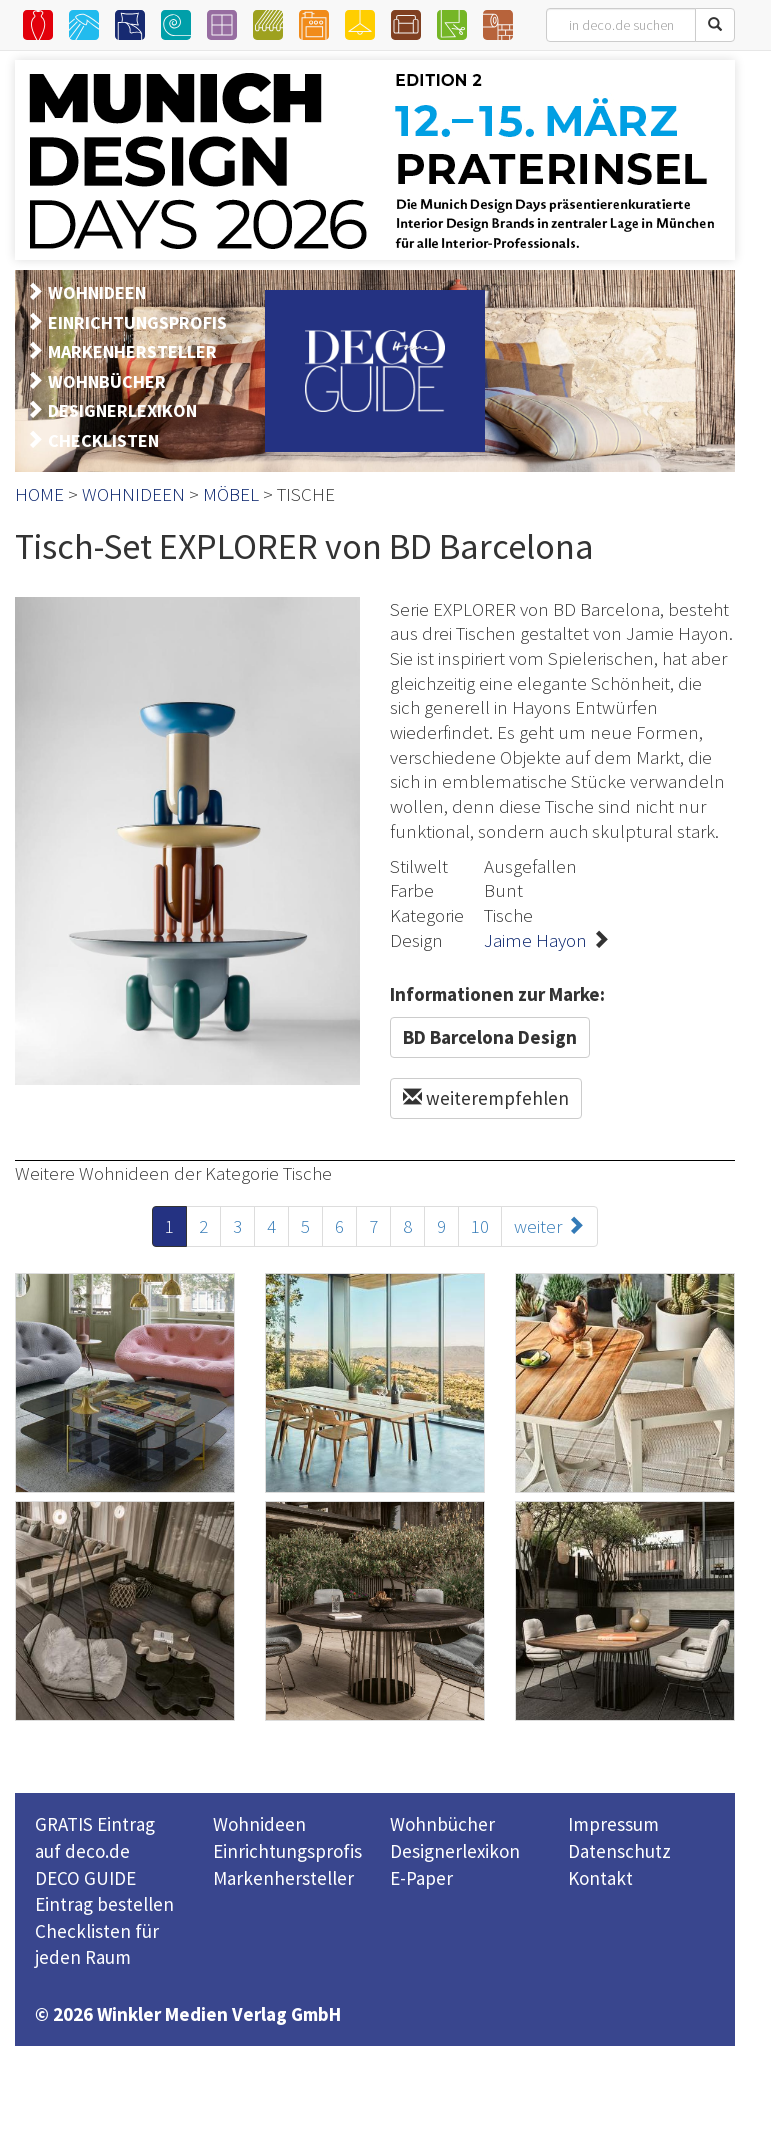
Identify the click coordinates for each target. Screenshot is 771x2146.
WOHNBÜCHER (107, 381)
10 (480, 1226)
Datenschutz (619, 1851)
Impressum (613, 1824)
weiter (549, 1226)
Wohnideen (259, 1824)
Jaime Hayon (535, 940)
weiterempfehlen (486, 1098)
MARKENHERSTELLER (132, 351)
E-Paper (421, 1878)
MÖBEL (231, 494)
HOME (39, 494)
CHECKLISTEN (103, 440)
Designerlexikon (455, 1851)
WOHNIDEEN (97, 292)
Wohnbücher (442, 1824)
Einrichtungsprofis (287, 1851)
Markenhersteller (283, 1878)
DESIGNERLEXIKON (122, 410)
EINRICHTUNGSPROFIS (137, 322)
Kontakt (600, 1878)
